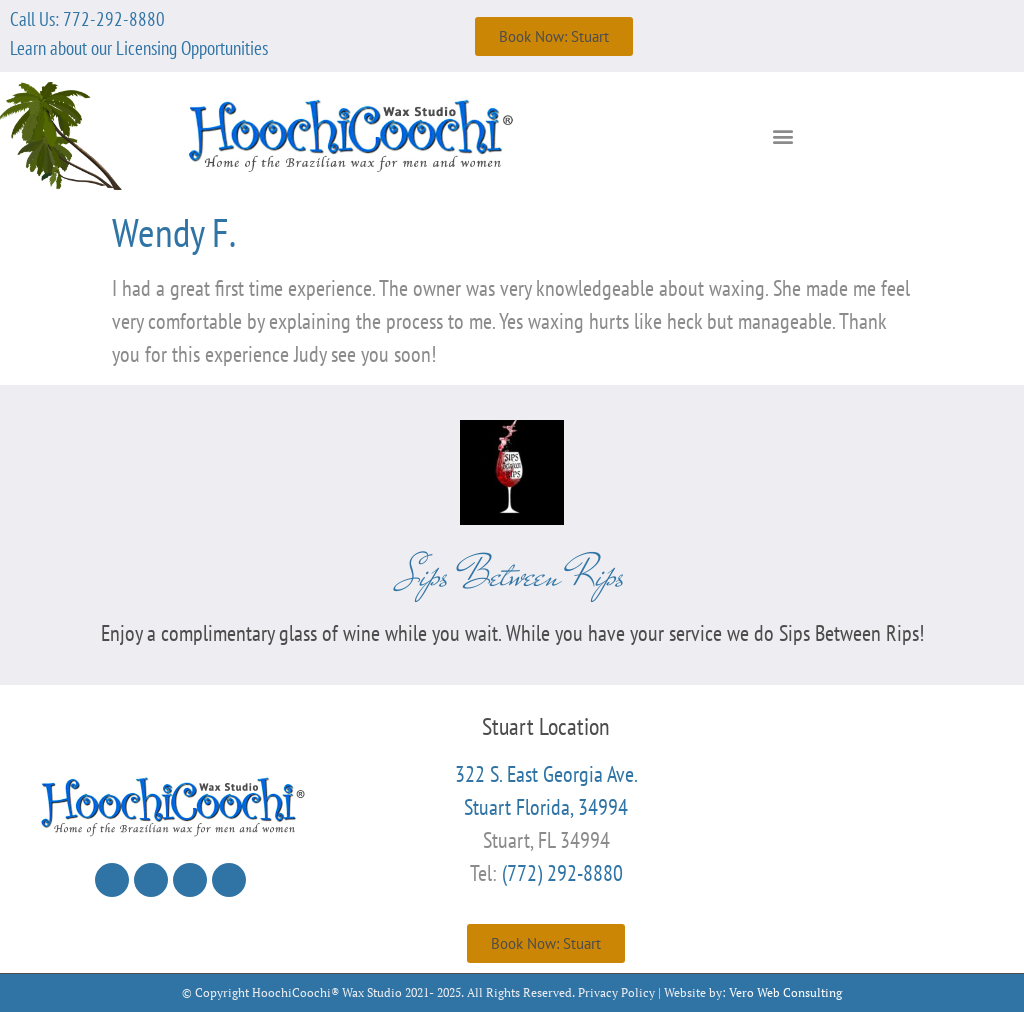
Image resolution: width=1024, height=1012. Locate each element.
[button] (783, 135)
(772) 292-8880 (562, 873)
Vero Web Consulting (785, 992)
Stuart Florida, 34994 (546, 807)
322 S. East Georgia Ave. (546, 774)
